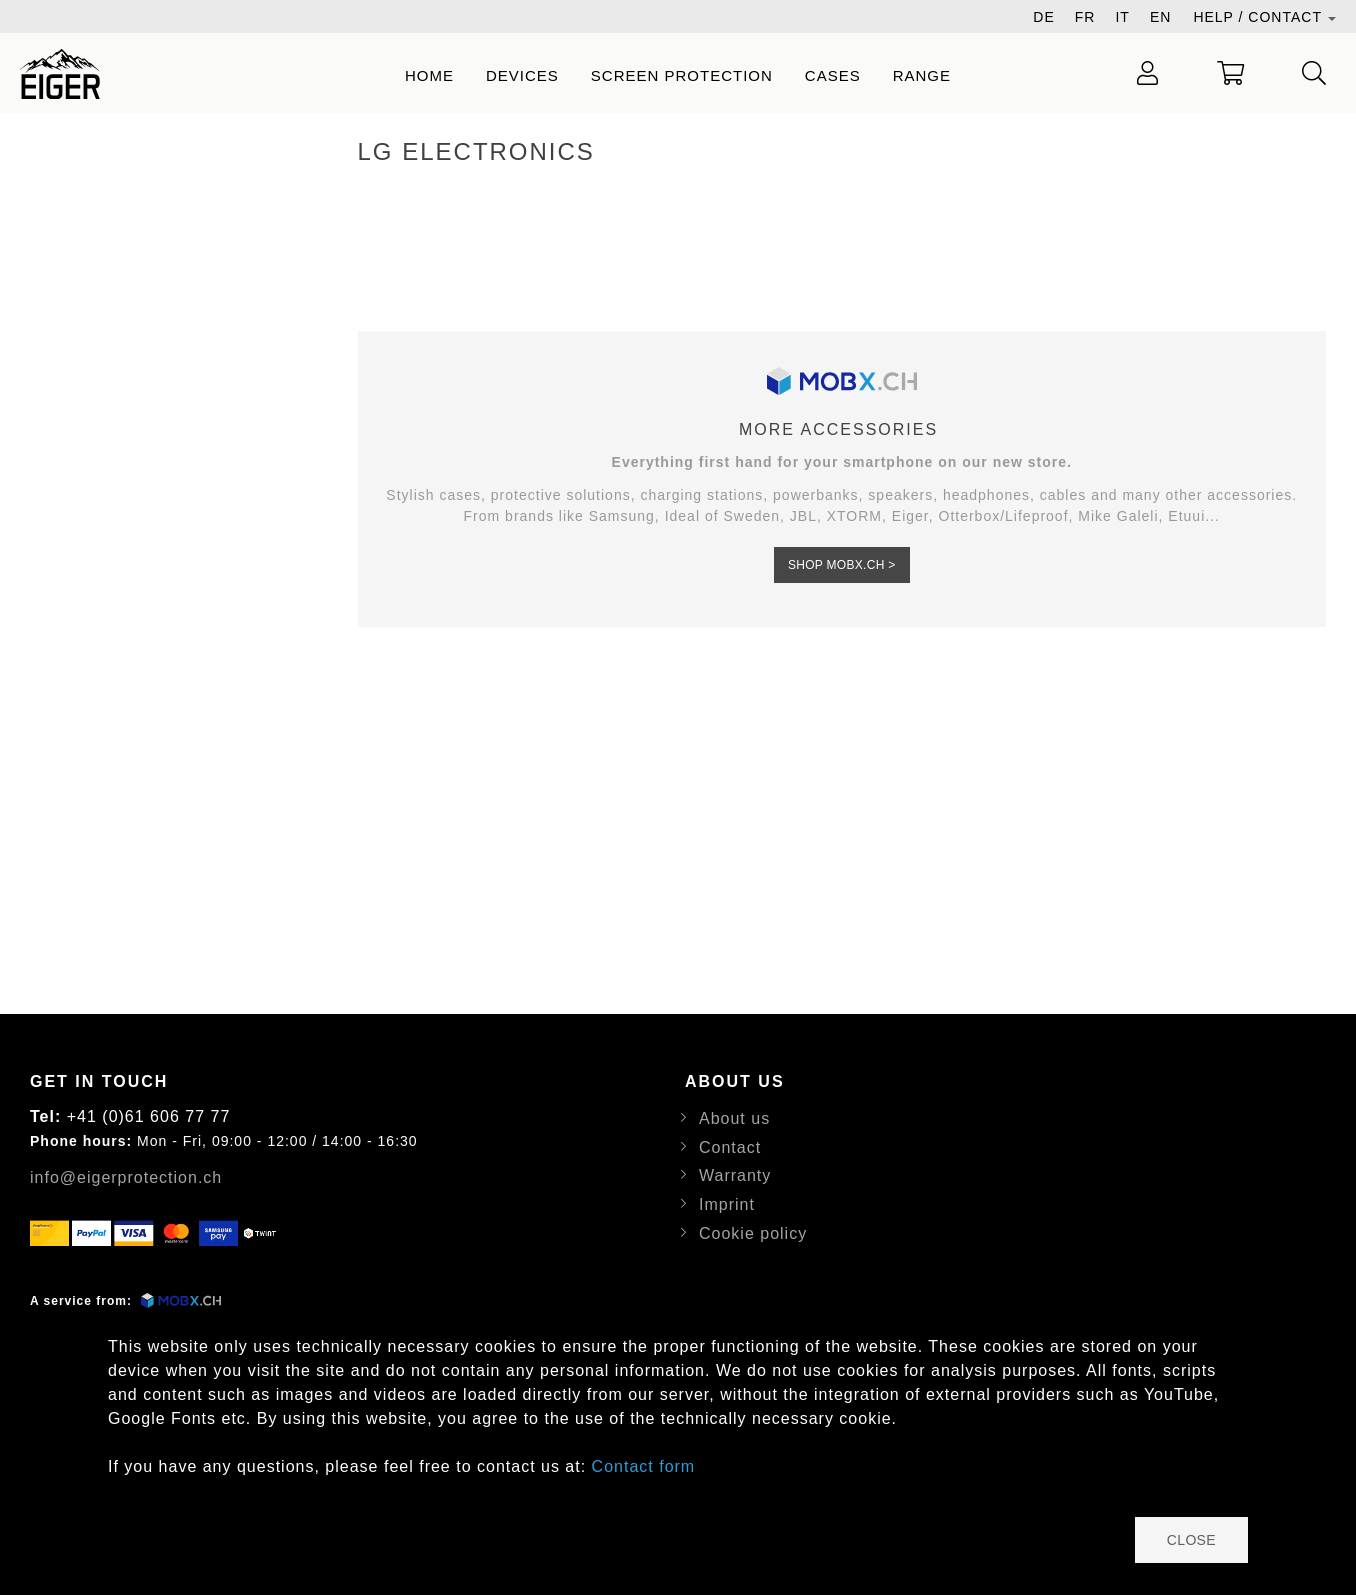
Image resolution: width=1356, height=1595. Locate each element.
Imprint (727, 1204)
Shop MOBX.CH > (842, 565)
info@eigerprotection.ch (126, 1177)
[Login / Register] (1147, 73)
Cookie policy (753, 1233)
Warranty (735, 1175)
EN (1160, 17)
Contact (730, 1147)
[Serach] (1314, 73)
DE (1043, 17)
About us (734, 1118)
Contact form (644, 1466)
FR (1085, 17)
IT (1122, 17)
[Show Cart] (1230, 73)
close (1191, 1540)
